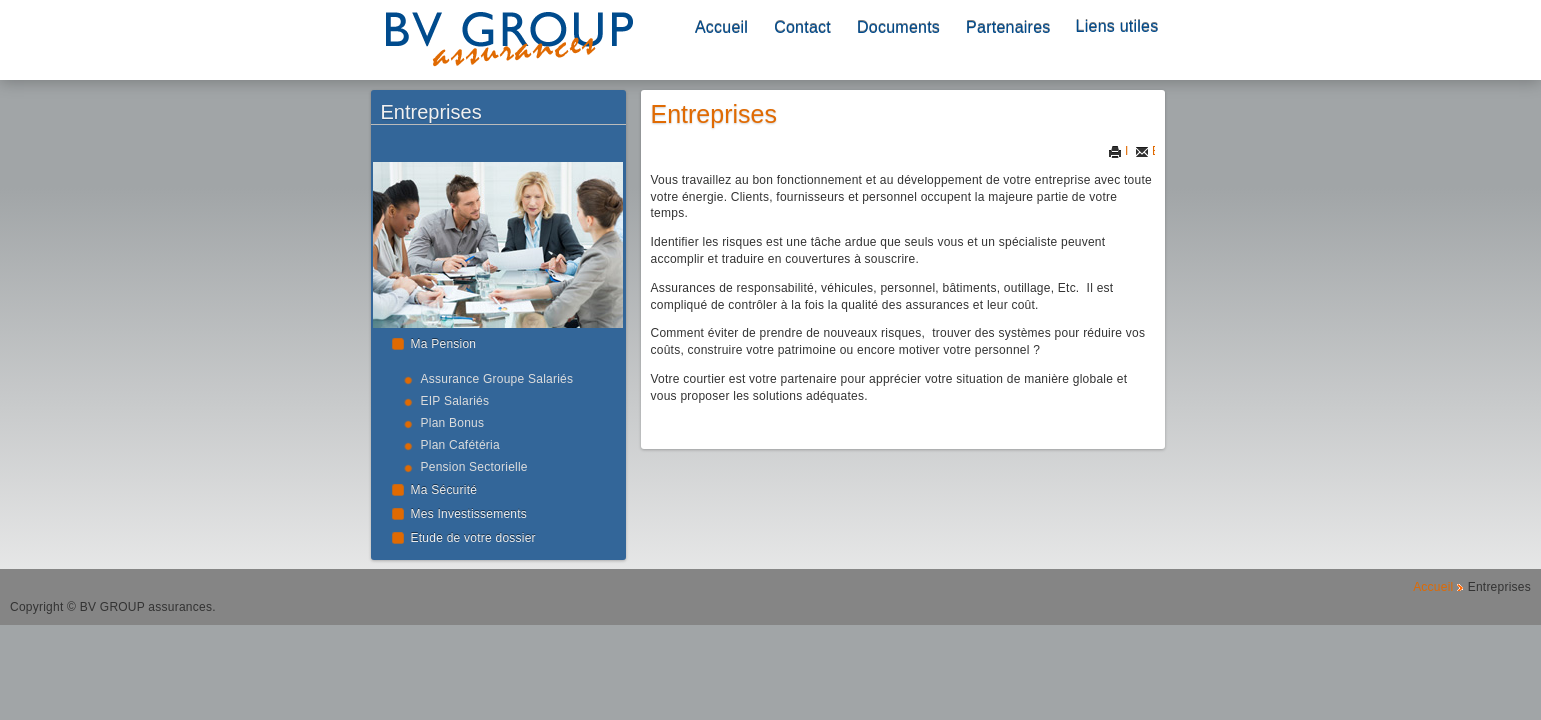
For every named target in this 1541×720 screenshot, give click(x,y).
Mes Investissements (469, 514)
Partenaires (1008, 27)
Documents (898, 27)
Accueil (721, 27)
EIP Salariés (455, 401)
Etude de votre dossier (473, 538)
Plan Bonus (453, 423)
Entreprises (714, 114)
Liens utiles (1117, 26)
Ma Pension (444, 344)
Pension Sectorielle (474, 467)
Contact (802, 27)
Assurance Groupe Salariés (497, 379)
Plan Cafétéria (460, 445)
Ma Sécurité (444, 490)
